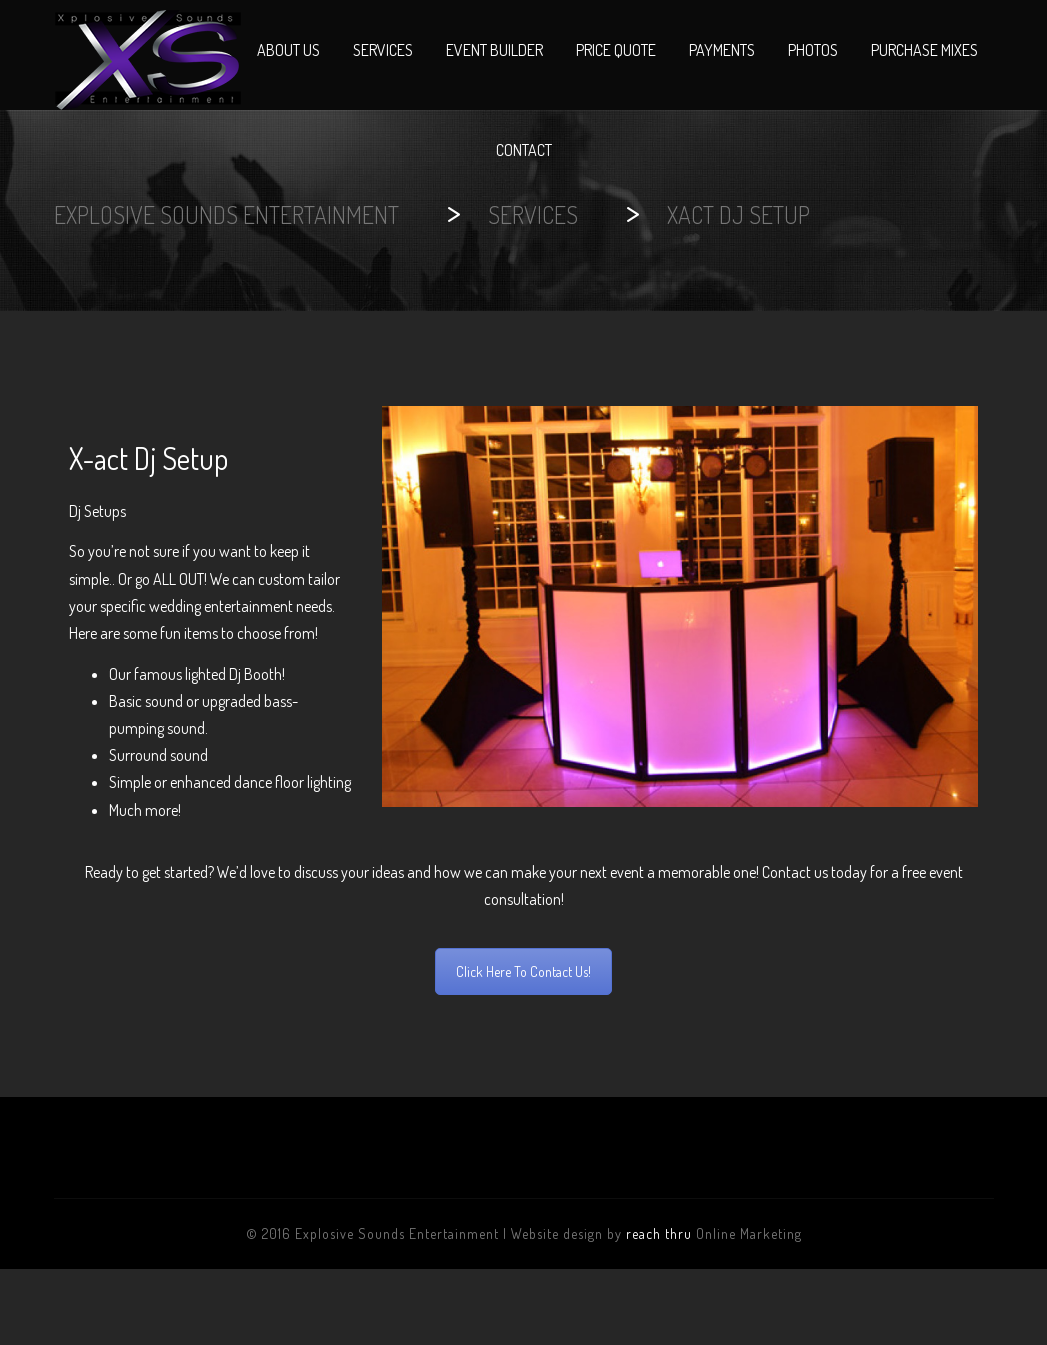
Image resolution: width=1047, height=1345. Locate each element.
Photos (813, 50)
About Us (288, 50)
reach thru (659, 1233)
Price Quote (616, 50)
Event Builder (494, 50)
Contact (524, 150)
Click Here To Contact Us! (523, 971)
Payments (722, 50)
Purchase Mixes (924, 50)
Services (383, 50)
